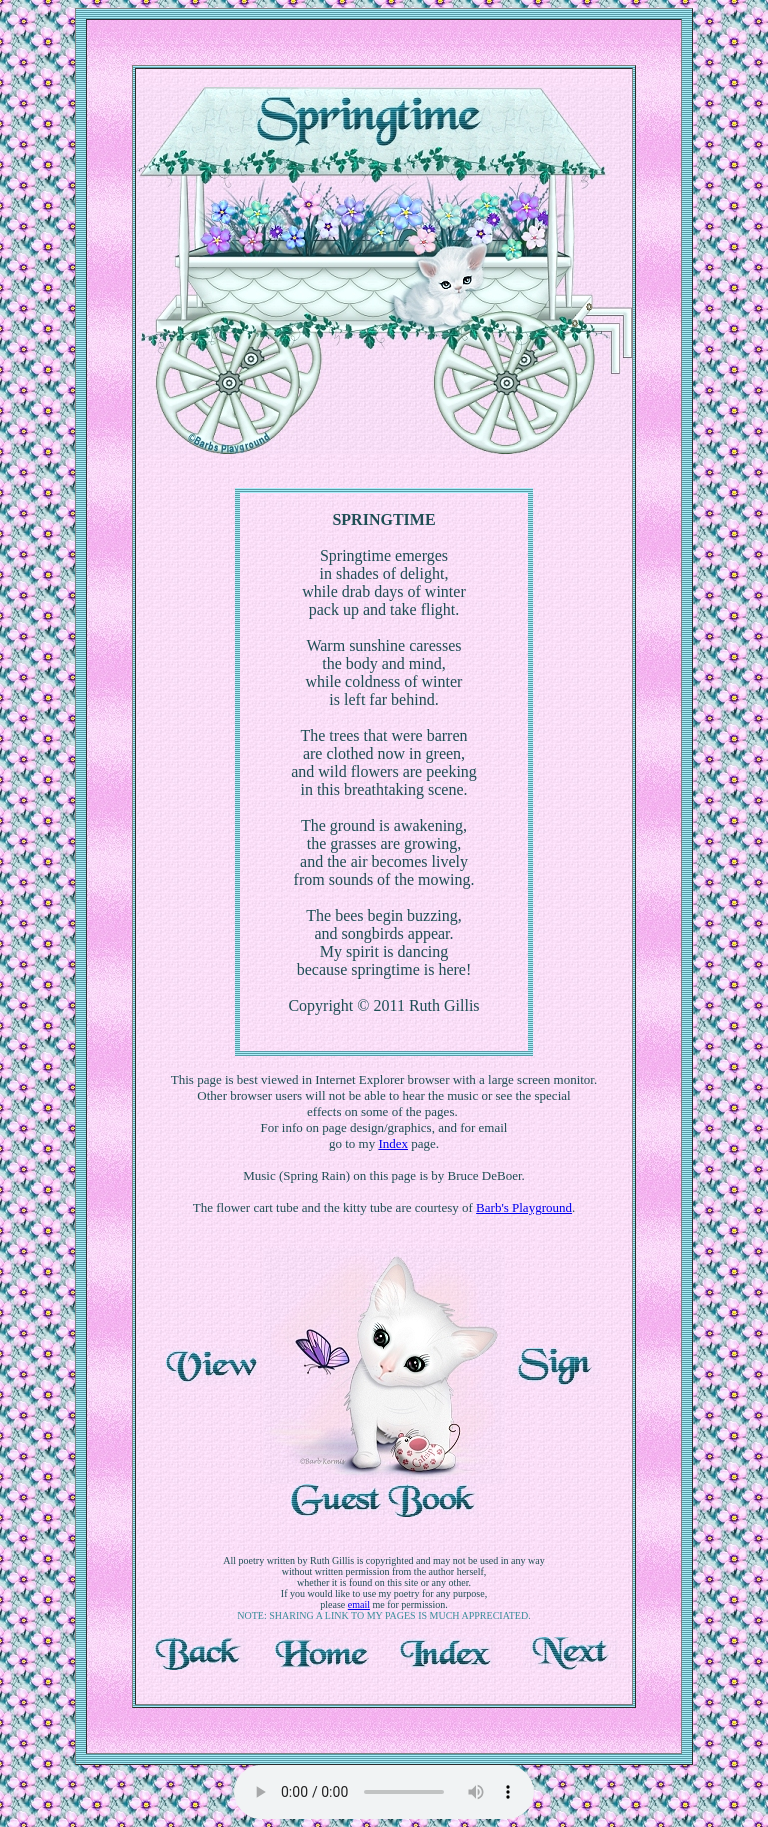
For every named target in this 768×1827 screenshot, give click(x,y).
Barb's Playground (524, 1207)
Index (393, 1143)
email (359, 1604)
